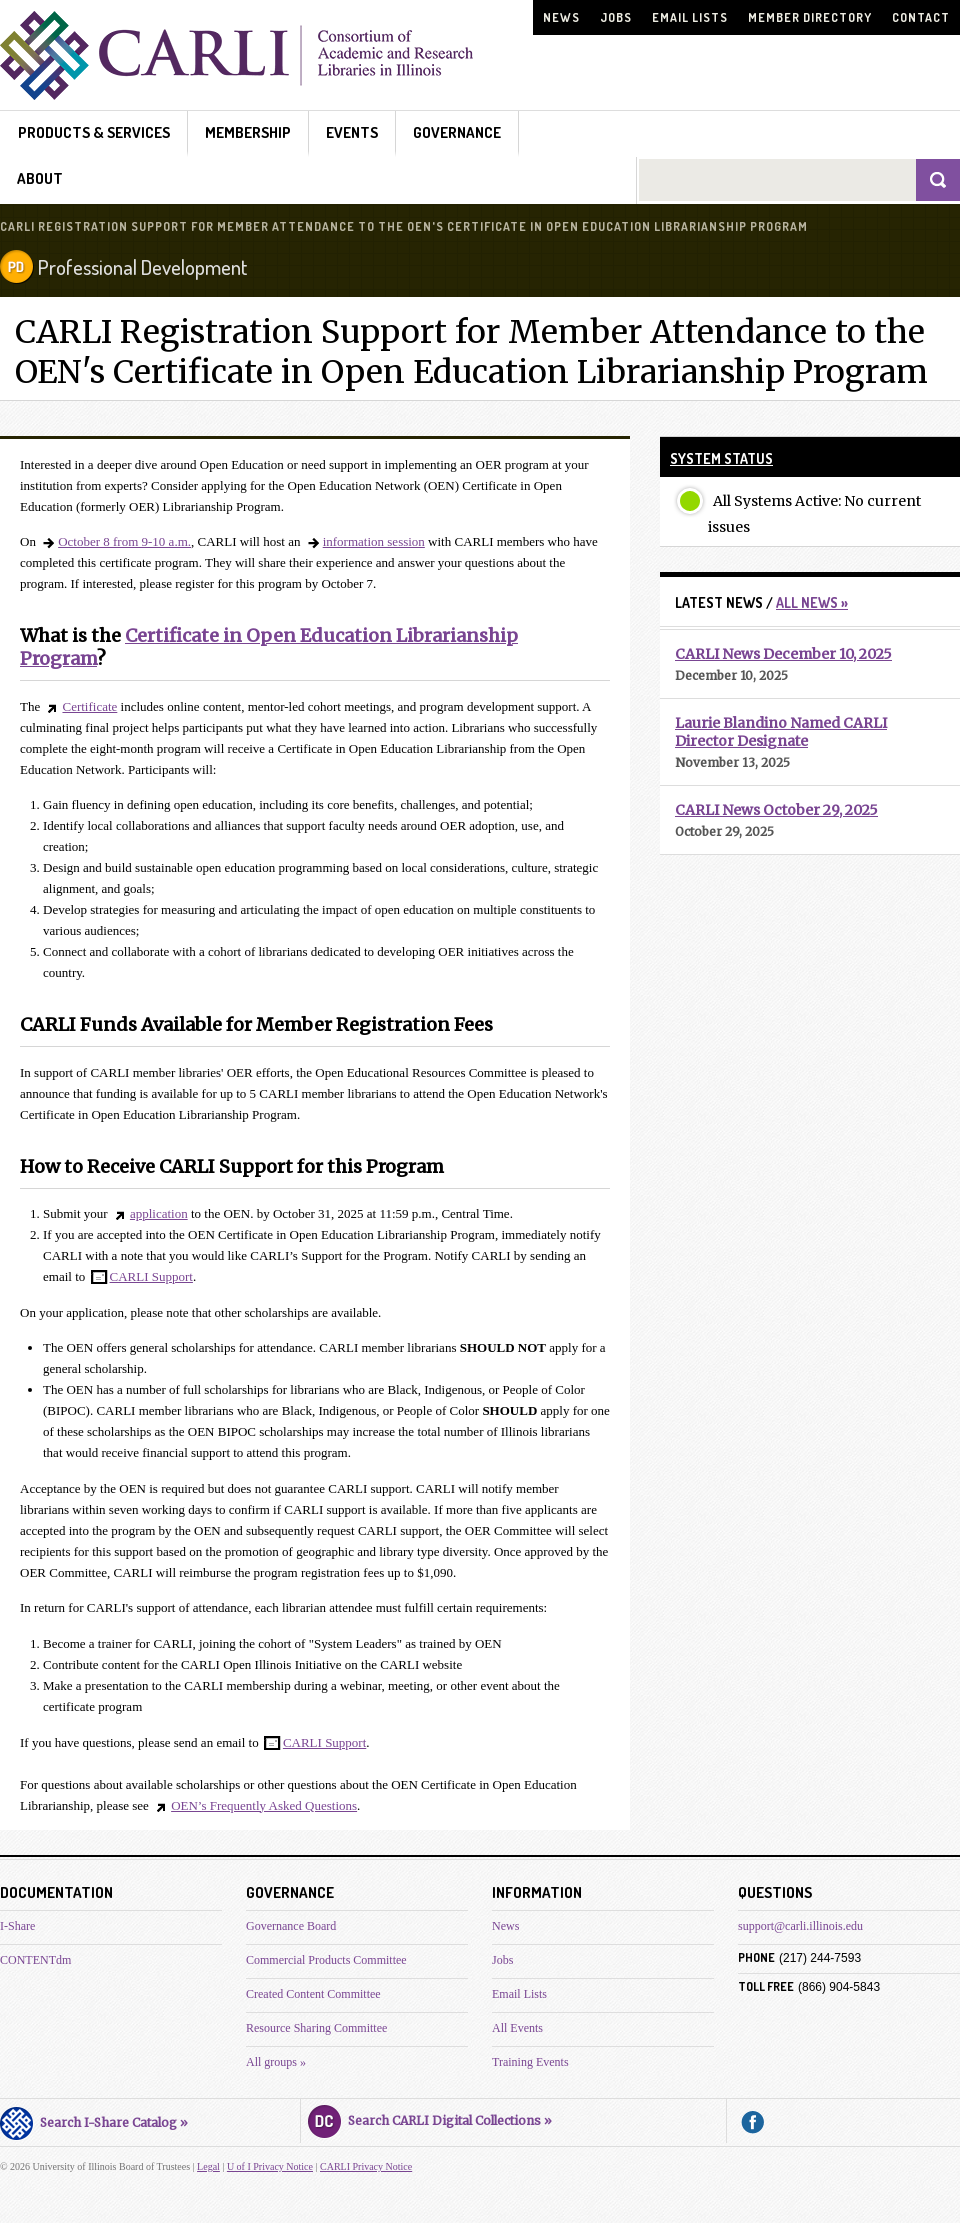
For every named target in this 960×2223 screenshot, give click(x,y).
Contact (921, 17)
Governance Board (291, 1926)
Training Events (530, 2062)
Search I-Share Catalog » (94, 2120)
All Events (517, 2028)
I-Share (17, 1926)
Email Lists (690, 17)
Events (352, 132)
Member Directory (810, 17)
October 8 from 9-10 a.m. (124, 541)
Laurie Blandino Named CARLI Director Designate (781, 732)
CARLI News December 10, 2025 (783, 654)
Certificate (89, 706)
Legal (208, 2166)
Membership (248, 132)
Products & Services (94, 132)
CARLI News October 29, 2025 (776, 810)
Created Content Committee (313, 1994)
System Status (721, 458)
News (561, 17)
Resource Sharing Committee (316, 2028)
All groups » (276, 2062)
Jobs (616, 17)
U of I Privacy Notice (270, 2166)
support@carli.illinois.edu (800, 1926)
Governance (457, 132)
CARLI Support (151, 1276)
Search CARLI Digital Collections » (430, 2118)
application (159, 1213)
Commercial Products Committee (326, 1960)
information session (374, 541)
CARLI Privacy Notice (366, 2166)
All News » (812, 602)
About (40, 178)
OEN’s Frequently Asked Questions (264, 1805)
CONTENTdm (35, 1960)
